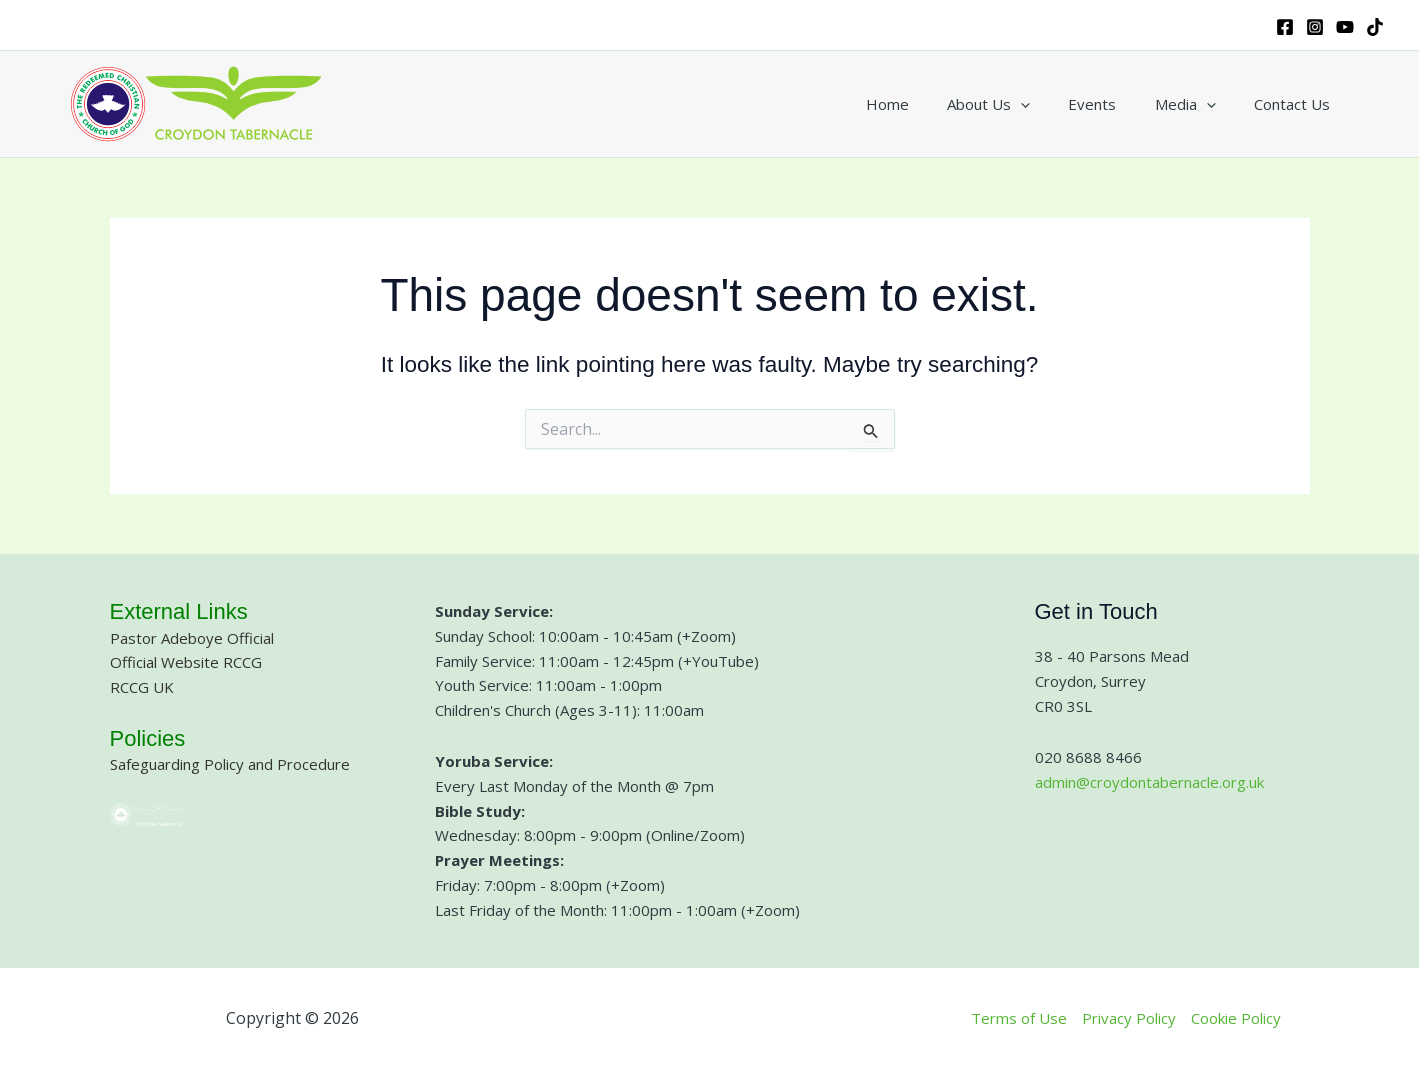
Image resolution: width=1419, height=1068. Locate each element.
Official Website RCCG (186, 662)
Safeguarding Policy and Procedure (230, 764)
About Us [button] (1017, 104)
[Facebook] (1285, 27)
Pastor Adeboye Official (192, 638)
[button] (1049, 104)
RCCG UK (142, 687)
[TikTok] (1375, 27)
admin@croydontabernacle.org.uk (1149, 782)
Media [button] (1197, 104)
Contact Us (1296, 104)
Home (924, 104)
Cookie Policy (1236, 1018)
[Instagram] (1315, 27)
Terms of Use (1019, 1018)
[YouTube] (1345, 27)
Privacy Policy (1129, 1018)
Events (1113, 104)
